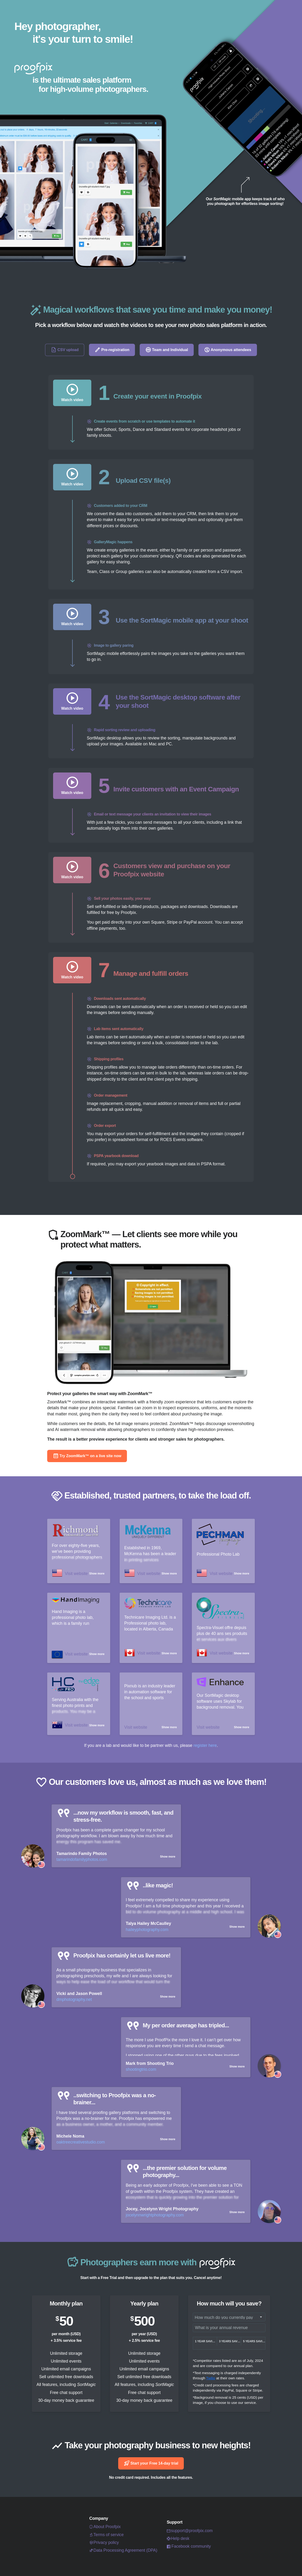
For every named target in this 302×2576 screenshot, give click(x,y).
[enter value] (229, 2328)
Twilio (210, 2378)
